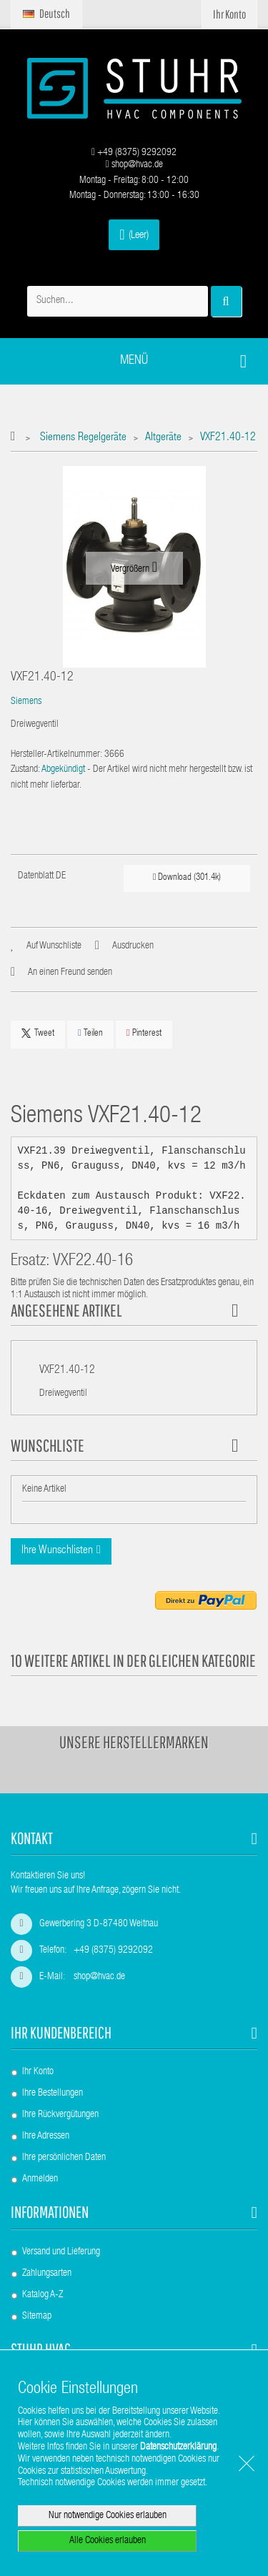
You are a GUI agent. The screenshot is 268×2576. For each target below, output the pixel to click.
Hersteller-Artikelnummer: (56, 755)
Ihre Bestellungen (52, 2094)
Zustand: (25, 770)
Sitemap (36, 2317)
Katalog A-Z (42, 2295)
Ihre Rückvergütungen (60, 2115)
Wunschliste (47, 1445)
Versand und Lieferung (61, 2252)
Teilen (90, 1033)
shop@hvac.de (133, 165)
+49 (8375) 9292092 (134, 153)
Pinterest (144, 1033)
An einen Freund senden (70, 973)
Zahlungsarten (46, 2274)
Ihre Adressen (45, 2136)
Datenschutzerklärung (178, 2447)
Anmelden (40, 2179)
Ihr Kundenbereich (61, 2032)
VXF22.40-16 (93, 1262)
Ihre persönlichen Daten (64, 2158)
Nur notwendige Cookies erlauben (108, 2516)
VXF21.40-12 (67, 1371)
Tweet (37, 1034)
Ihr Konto (38, 2072)
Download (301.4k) (187, 877)
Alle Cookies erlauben (107, 2541)
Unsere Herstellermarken (134, 1742)
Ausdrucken (133, 946)
